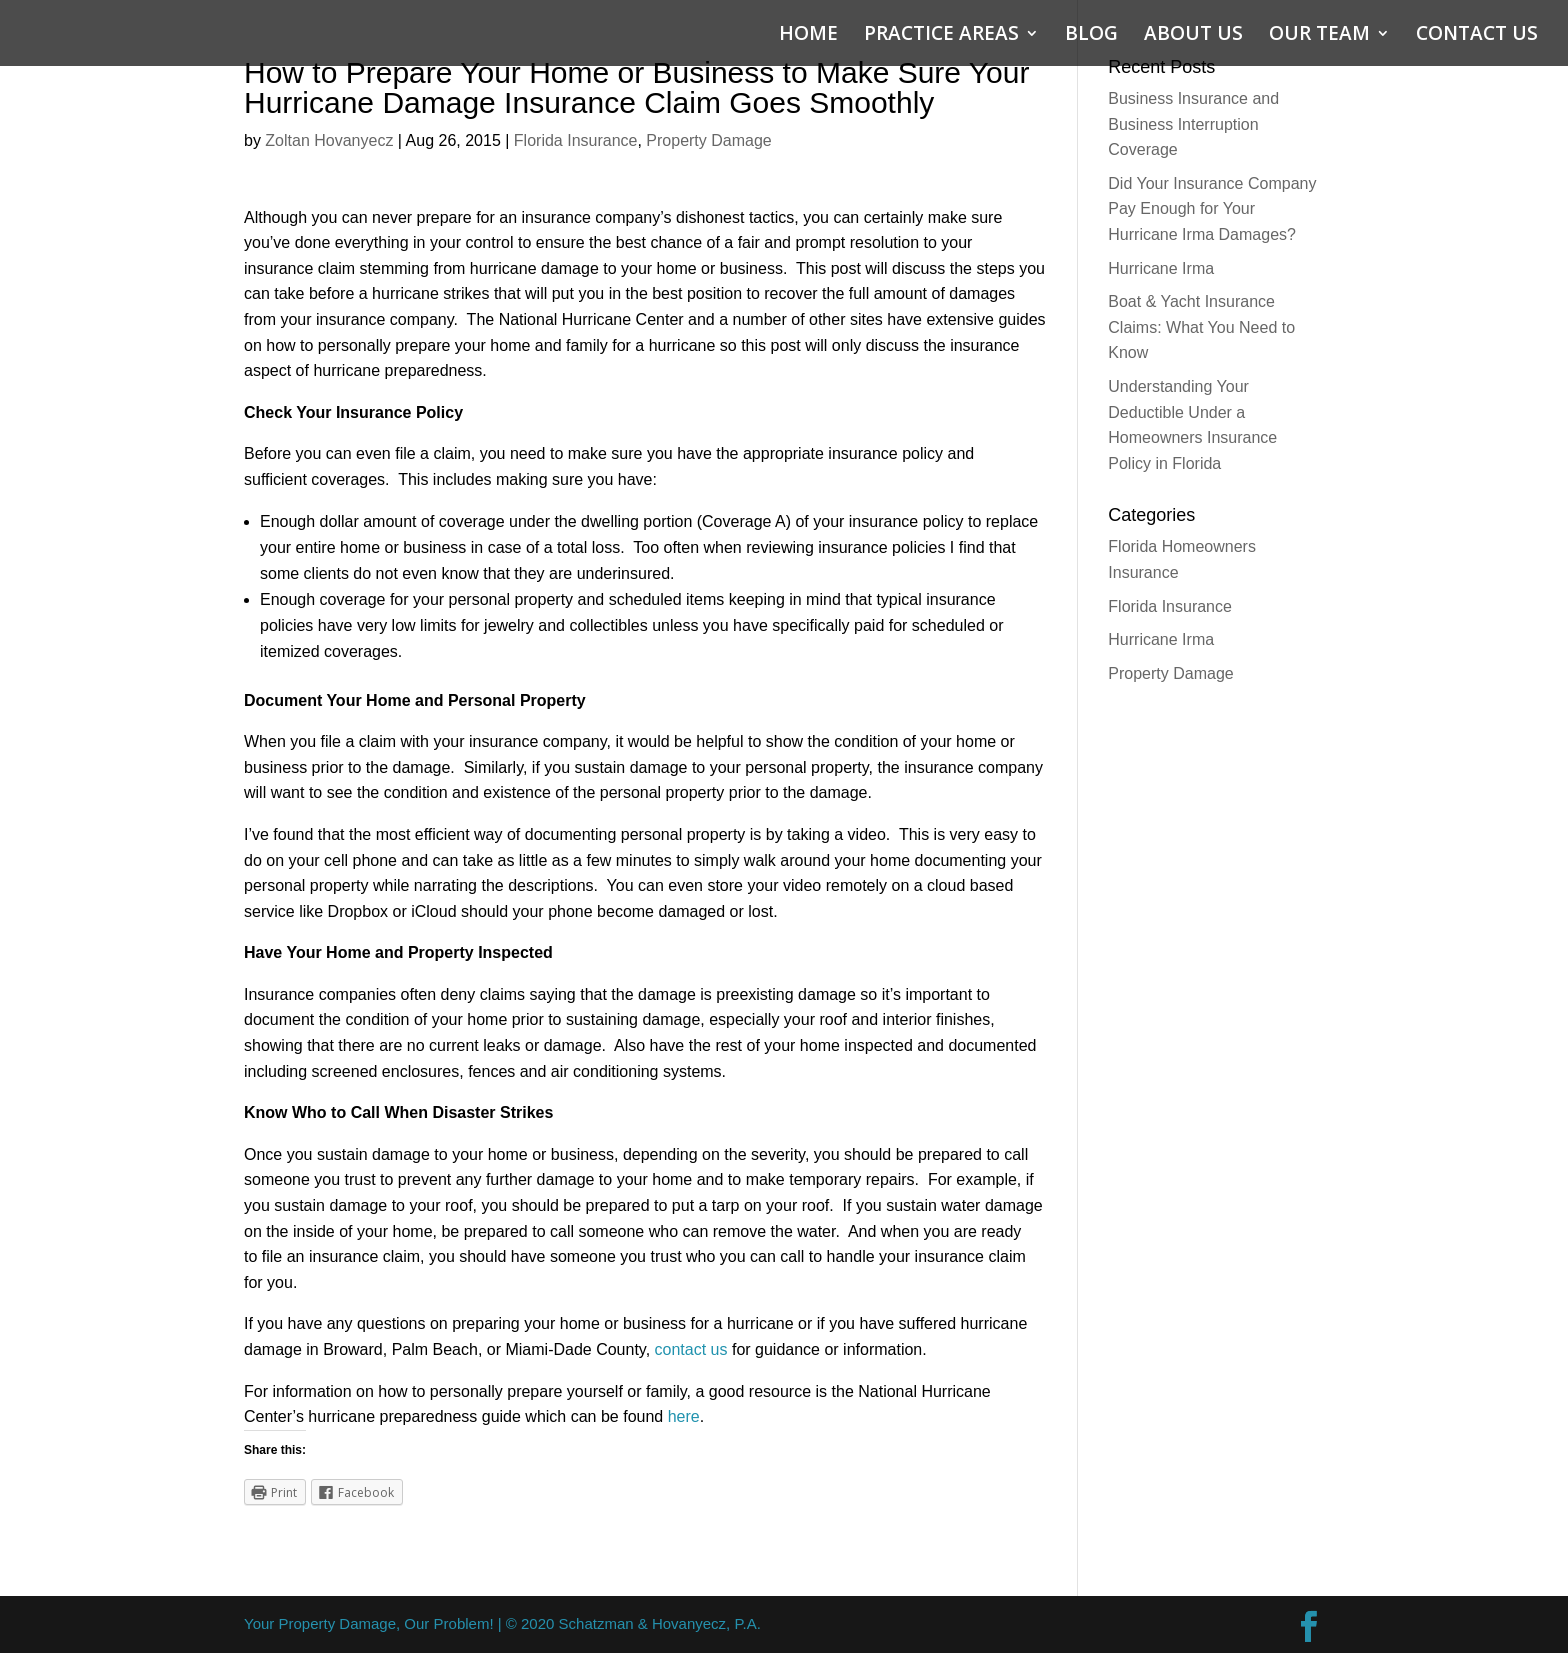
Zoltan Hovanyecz (329, 140)
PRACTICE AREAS (941, 36)
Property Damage (708, 140)
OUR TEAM (1319, 36)
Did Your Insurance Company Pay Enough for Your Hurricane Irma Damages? (1212, 209)
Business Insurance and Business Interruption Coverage (1193, 124)
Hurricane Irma (1161, 268)
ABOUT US (1193, 36)
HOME (808, 36)
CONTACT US (1477, 36)
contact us (691, 1349)
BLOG (1091, 36)
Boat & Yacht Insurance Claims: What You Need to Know (1201, 327)
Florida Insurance (576, 140)
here (684, 1416)
